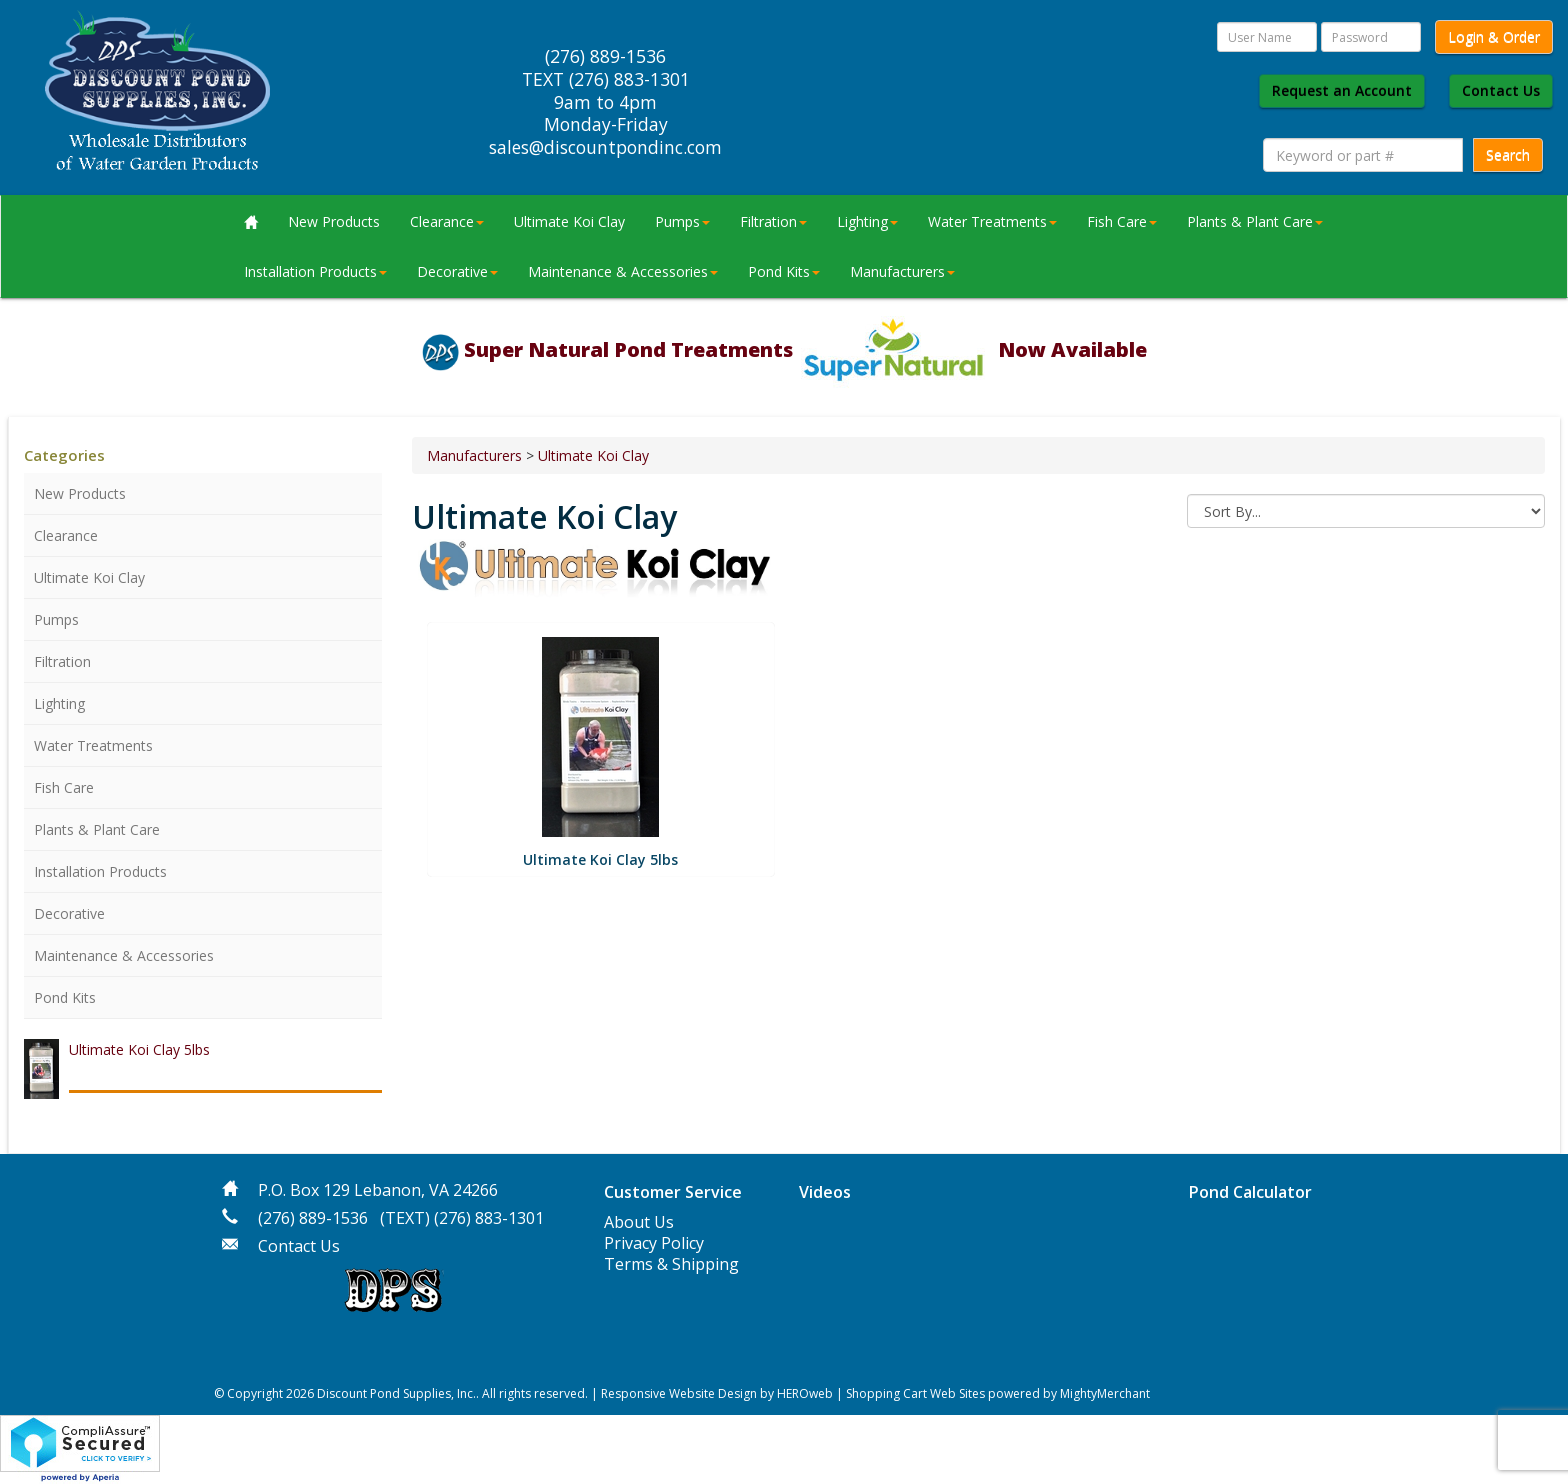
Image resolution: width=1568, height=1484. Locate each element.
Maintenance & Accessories (623, 271)
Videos (825, 1192)
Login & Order (1494, 36)
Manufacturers (902, 271)
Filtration (773, 221)
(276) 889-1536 (313, 1218)
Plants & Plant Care (1255, 221)
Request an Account (1342, 90)
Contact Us (1501, 90)
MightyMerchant (1105, 1393)
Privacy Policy (654, 1243)
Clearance (447, 221)
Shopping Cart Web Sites (915, 1393)
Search (1508, 154)
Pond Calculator (1250, 1192)
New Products (334, 221)
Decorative (457, 271)
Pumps (682, 221)
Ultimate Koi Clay (569, 221)
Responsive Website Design (679, 1393)
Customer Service (673, 1192)
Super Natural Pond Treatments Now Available (805, 349)
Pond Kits (784, 271)
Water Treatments (992, 221)
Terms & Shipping (671, 1264)
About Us (639, 1222)
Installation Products (315, 271)
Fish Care (1122, 221)
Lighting (867, 221)
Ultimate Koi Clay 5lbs (139, 1049)
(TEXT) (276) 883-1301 (462, 1218)
